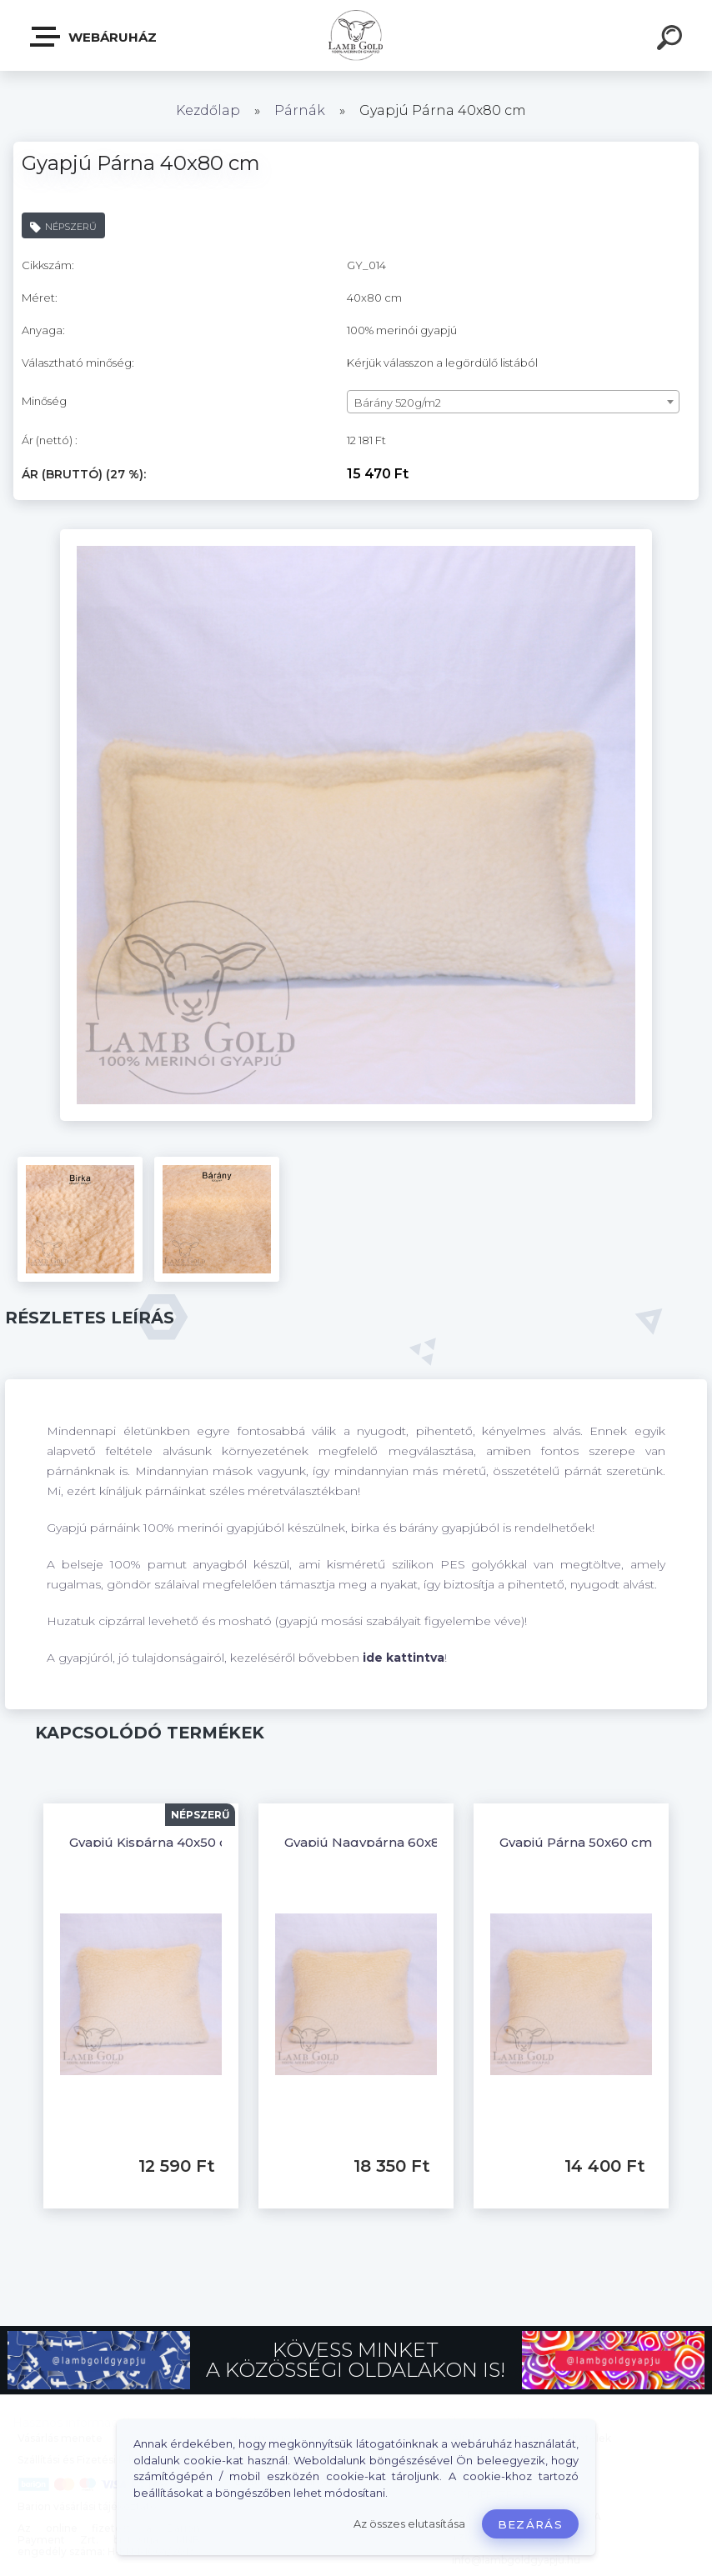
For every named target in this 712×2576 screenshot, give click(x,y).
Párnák (299, 110)
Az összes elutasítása (409, 2524)
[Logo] (356, 35)
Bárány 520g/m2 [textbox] (397, 402)
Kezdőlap (208, 110)
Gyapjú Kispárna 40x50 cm (154, 1842)
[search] (672, 40)
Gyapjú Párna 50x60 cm (575, 1842)
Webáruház (94, 37)
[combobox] (513, 401)
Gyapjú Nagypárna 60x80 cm (378, 1842)
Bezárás (530, 2524)
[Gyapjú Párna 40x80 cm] (356, 535)
